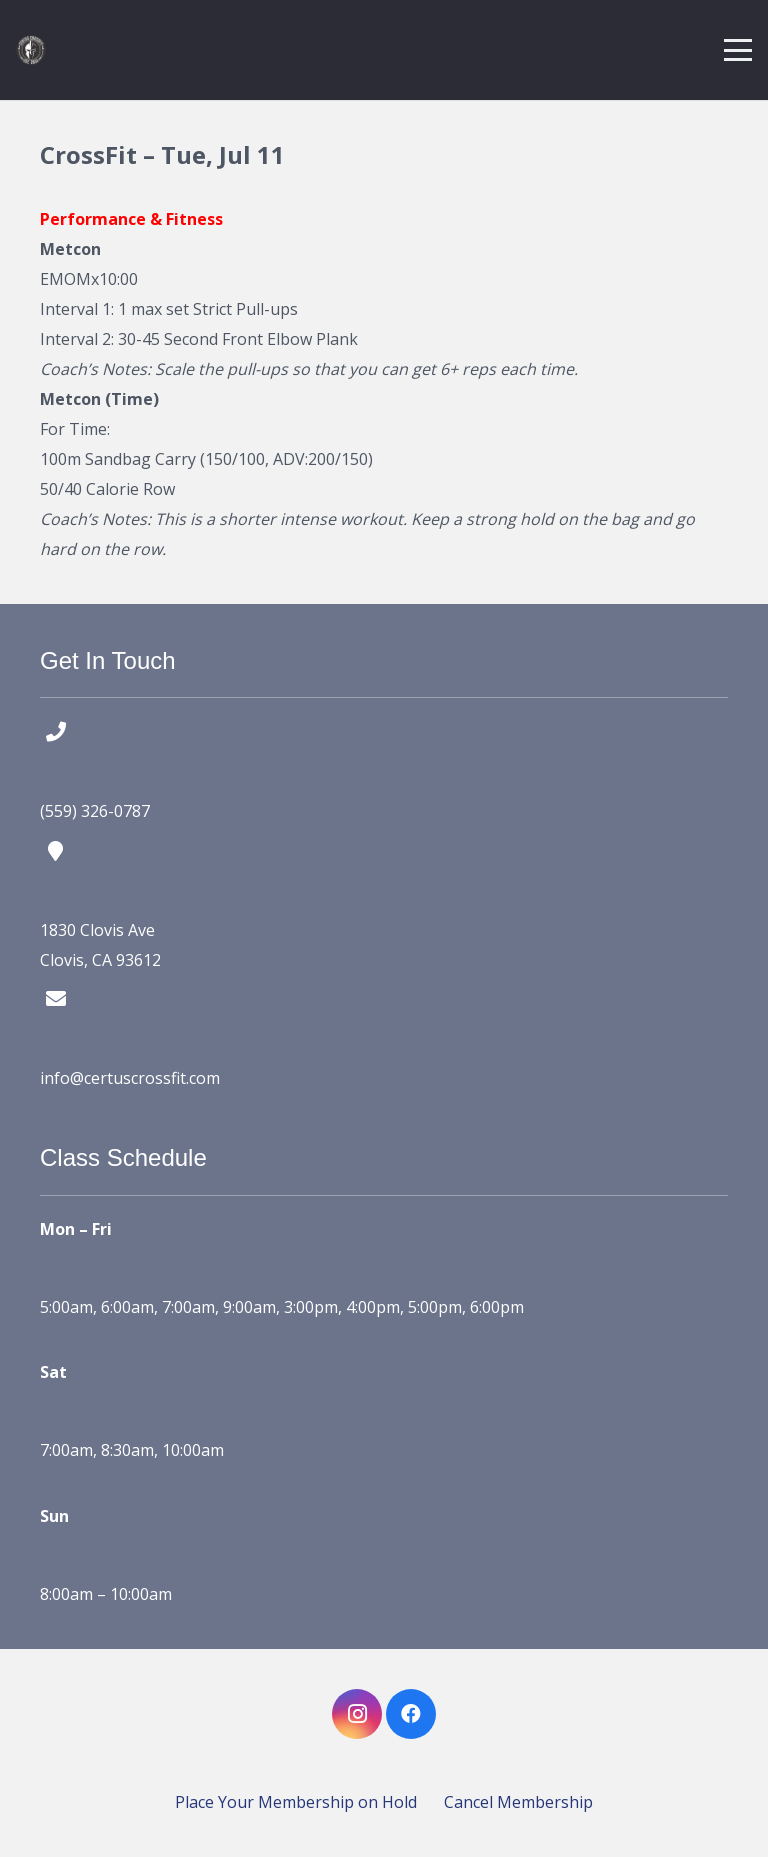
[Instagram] (357, 1714)
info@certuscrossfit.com (130, 1078)
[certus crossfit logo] (31, 50)
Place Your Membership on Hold (296, 1802)
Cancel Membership (518, 1802)
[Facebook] (411, 1714)
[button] (738, 50)
